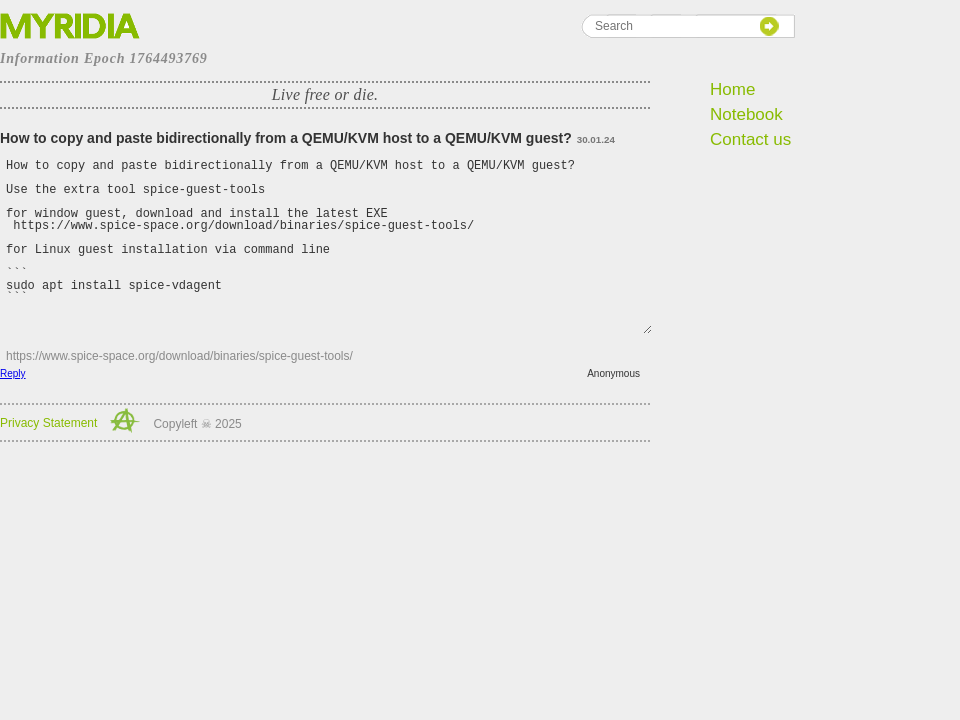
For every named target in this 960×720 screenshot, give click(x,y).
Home (732, 89)
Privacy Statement (48, 423)
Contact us (750, 139)
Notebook (746, 114)
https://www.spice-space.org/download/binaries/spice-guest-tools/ (179, 356)
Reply (13, 373)
